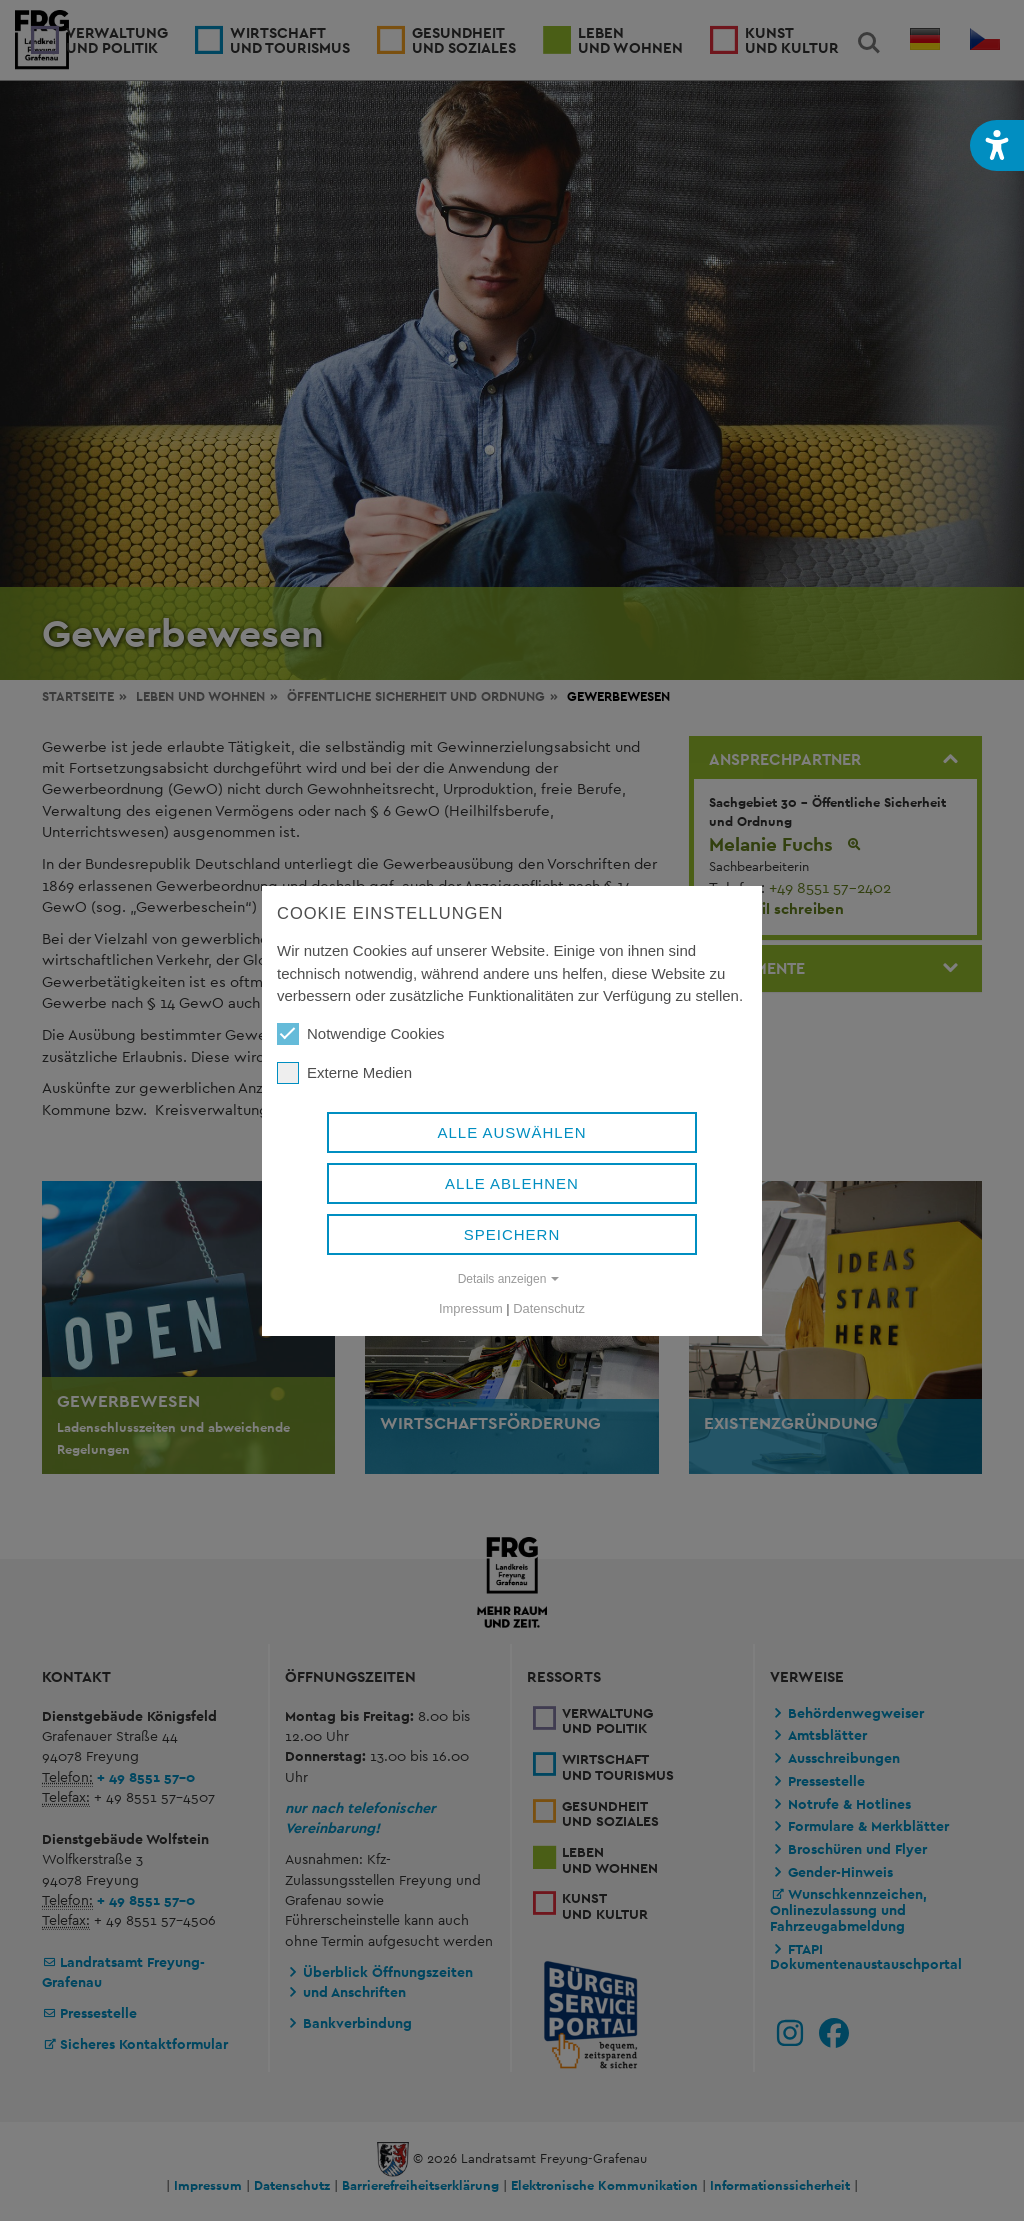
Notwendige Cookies (361, 1034)
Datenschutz (549, 1308)
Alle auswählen (511, 1132)
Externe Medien (344, 1073)
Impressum (471, 1308)
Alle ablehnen (512, 1183)
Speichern (512, 1234)
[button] (997, 145)
